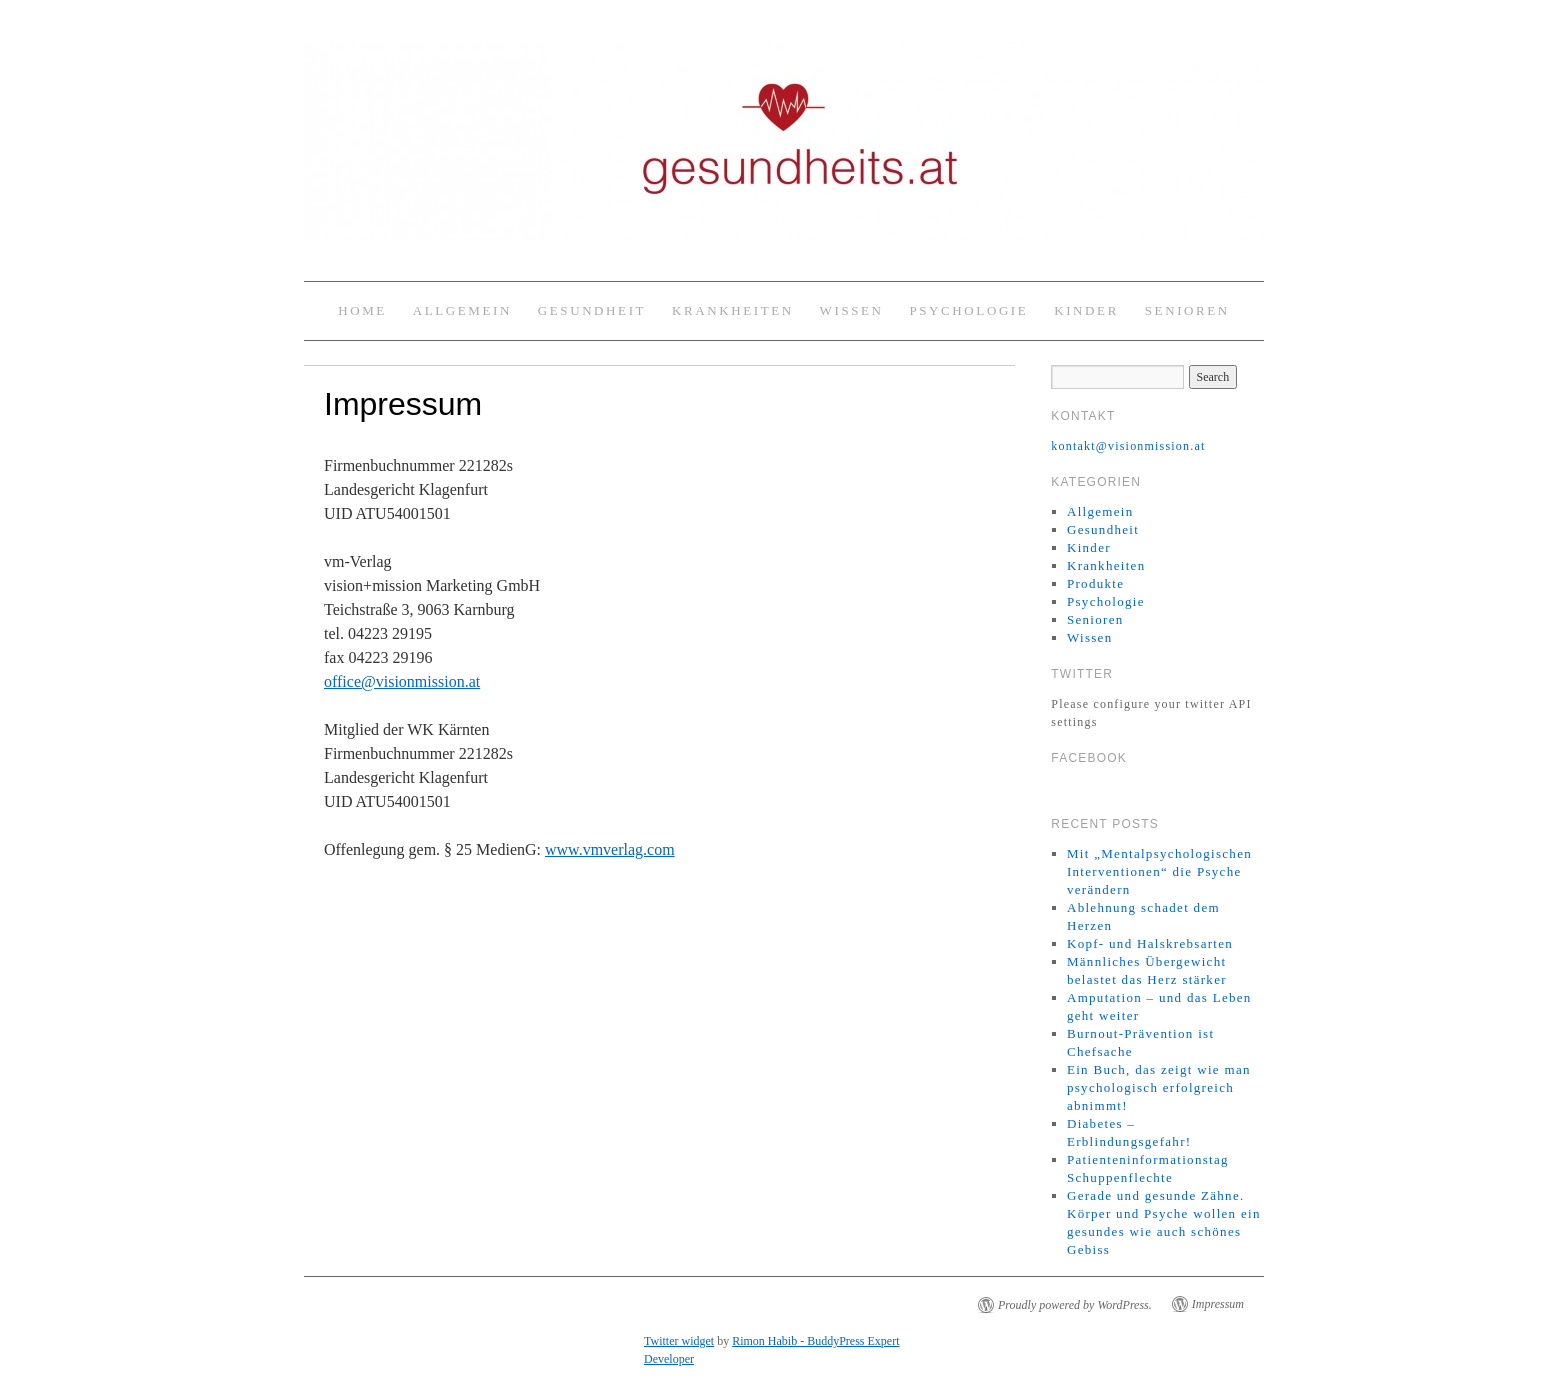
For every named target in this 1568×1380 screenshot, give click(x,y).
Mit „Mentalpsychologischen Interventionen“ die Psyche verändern (1159, 871)
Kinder (1086, 310)
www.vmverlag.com (610, 849)
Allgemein (462, 310)
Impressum (1218, 1304)
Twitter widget (679, 1341)
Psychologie (968, 310)
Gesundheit (592, 310)
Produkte (1095, 583)
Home (362, 310)
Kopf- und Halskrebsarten (1150, 943)
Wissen (852, 310)
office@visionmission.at (402, 681)
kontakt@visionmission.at (1128, 446)
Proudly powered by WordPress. (1075, 1305)
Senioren (1187, 310)
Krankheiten (733, 310)
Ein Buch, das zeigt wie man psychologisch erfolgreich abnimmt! (1159, 1087)
